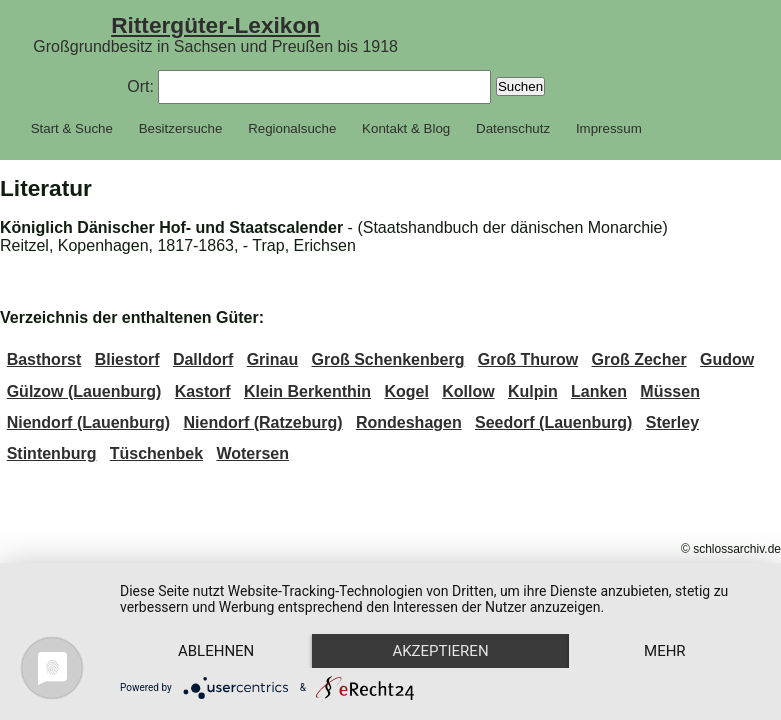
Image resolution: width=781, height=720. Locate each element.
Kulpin (533, 391)
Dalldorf (203, 359)
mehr (665, 651)
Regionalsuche (292, 128)
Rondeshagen (409, 422)
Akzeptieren (440, 651)
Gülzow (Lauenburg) (84, 391)
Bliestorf (127, 359)
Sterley (672, 422)
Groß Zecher (639, 359)
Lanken (599, 391)
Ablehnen (216, 651)
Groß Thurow (528, 359)
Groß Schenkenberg (388, 359)
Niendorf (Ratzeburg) (263, 422)
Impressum (609, 128)
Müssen (670, 391)
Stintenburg (52, 453)
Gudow (727, 359)
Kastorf (203, 391)
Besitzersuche (181, 128)
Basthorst (44, 359)
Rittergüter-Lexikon (215, 25)
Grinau (273, 359)
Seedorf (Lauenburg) (553, 422)
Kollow (468, 391)
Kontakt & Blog (406, 128)
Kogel (406, 391)
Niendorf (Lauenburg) (89, 422)
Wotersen (252, 453)
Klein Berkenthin (307, 391)
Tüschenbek (156, 453)
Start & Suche (72, 128)
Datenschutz (513, 128)
